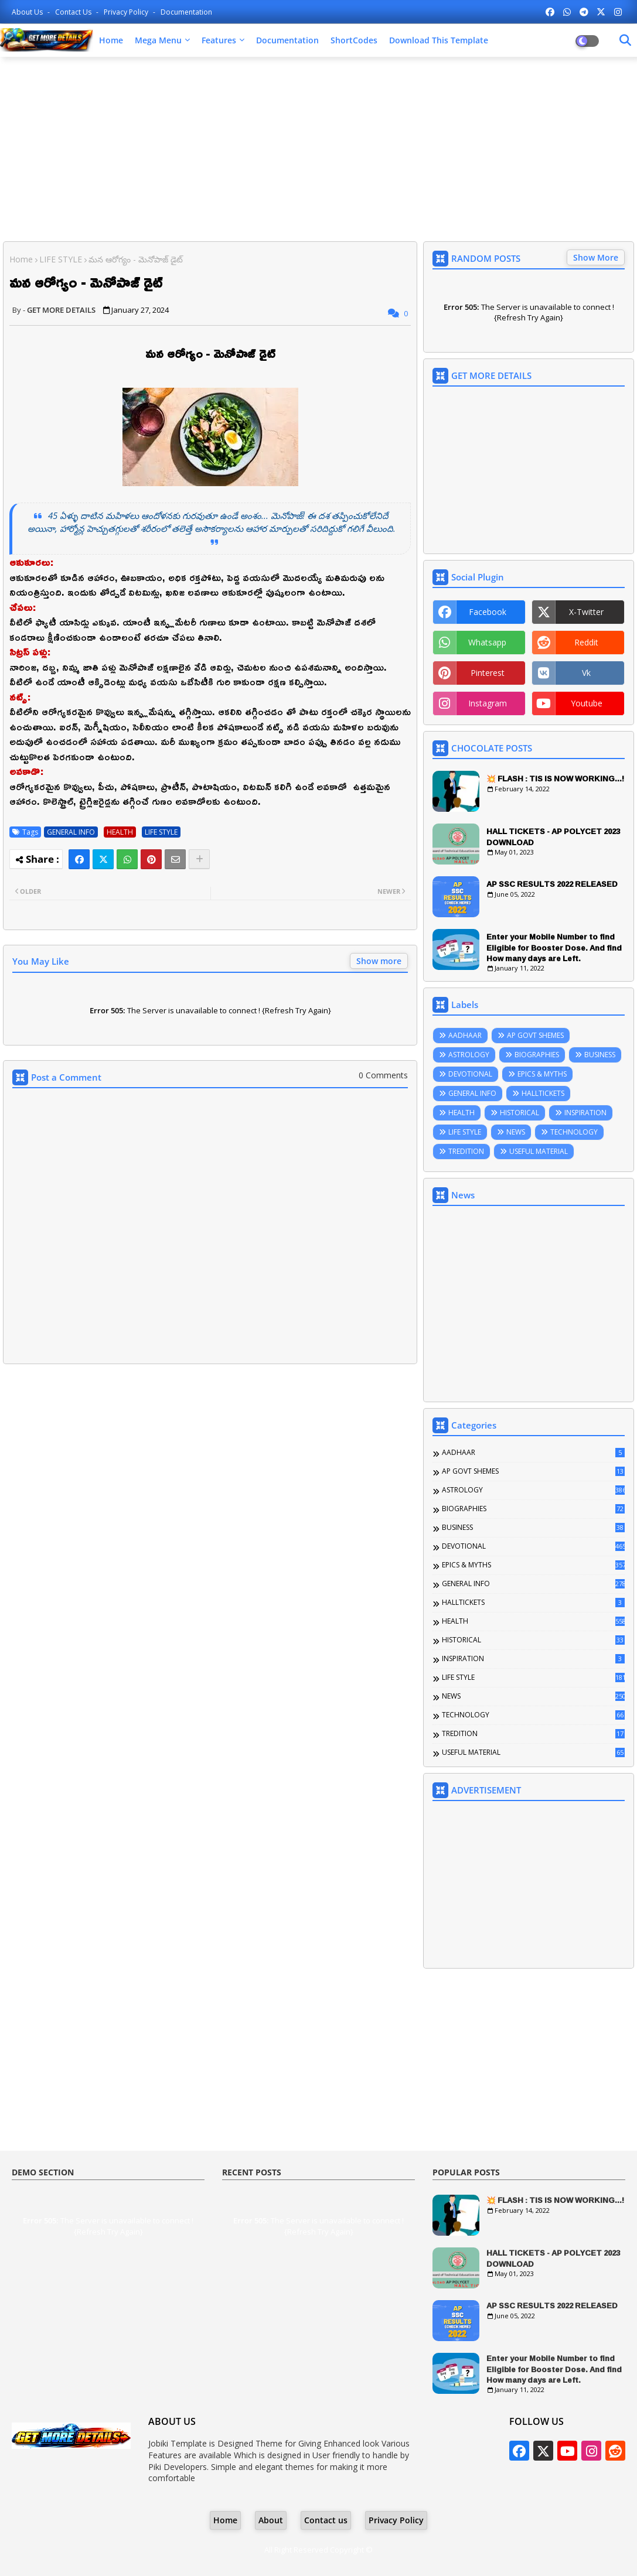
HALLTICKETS (543, 1093)
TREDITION (466, 1151)
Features (219, 40)
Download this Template (438, 40)
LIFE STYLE (60, 259)
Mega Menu (158, 40)
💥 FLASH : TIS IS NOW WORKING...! (555, 778)
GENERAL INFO (71, 832)
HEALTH (120, 832)
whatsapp (487, 642)
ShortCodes (354, 40)
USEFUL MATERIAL (538, 1151)
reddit (586, 642)
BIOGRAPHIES (537, 1055)
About (270, 2520)
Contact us (74, 12)
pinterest (488, 672)
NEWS (515, 1132)
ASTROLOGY (468, 1055)
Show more (378, 960)
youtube (586, 703)
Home (111, 40)
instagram (487, 703)
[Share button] (199, 859)
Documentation (186, 12)
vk (586, 672)
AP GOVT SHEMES (535, 1035)
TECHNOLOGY (574, 1132)
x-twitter (586, 611)
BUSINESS (599, 1055)
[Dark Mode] (625, 40)
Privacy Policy (127, 12)
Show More (595, 257)
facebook (487, 611)
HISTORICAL (519, 1113)
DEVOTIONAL (470, 1074)
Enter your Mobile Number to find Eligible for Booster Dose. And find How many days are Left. (554, 947)
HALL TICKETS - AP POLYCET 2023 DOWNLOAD (553, 836)
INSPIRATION (585, 1113)
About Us (28, 12)
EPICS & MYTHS (542, 1074)
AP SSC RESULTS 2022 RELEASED (552, 884)
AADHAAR (465, 1035)
